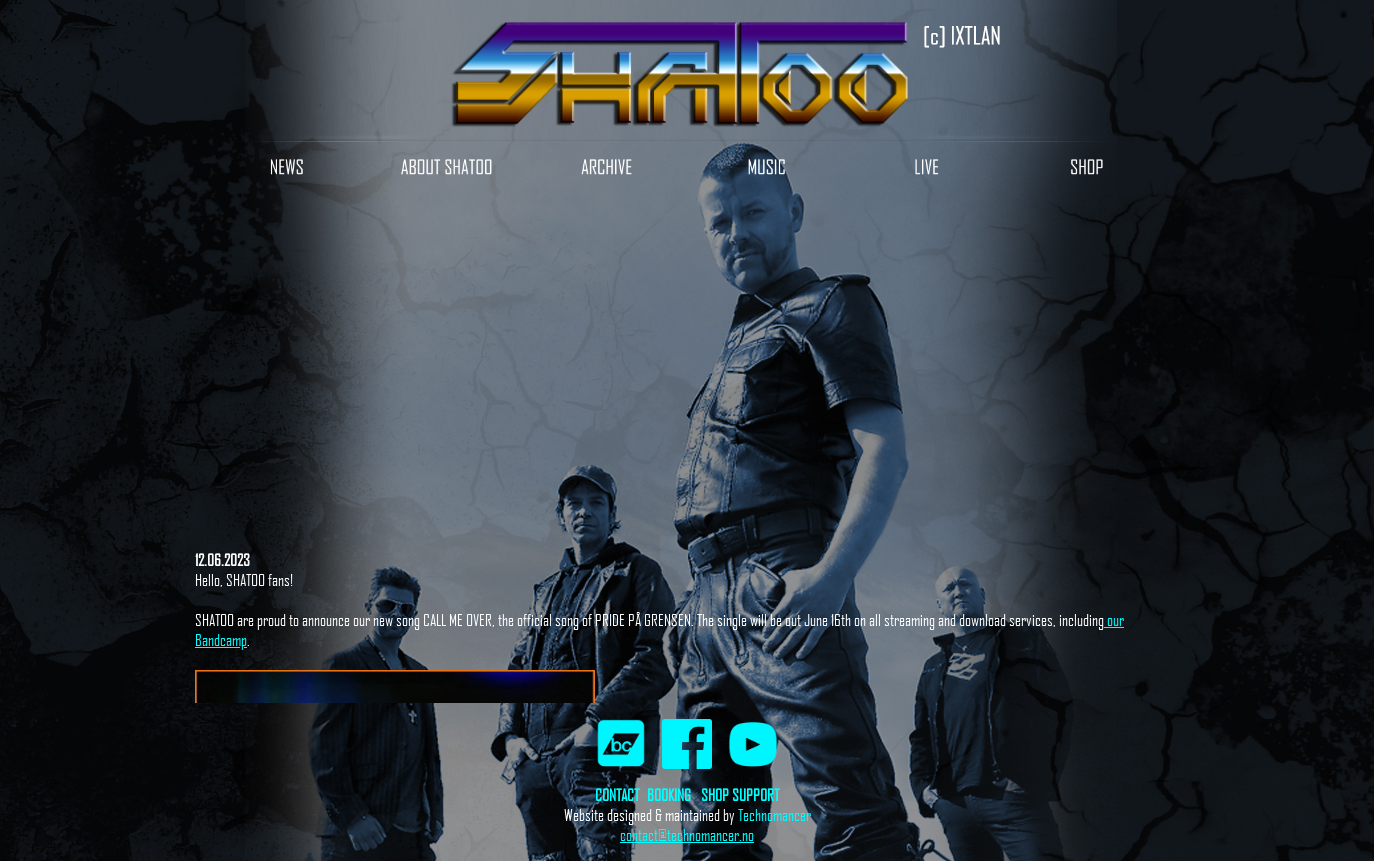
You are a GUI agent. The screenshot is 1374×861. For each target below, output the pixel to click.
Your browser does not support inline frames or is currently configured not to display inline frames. (687, 453)
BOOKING (669, 795)
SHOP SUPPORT (740, 795)
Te (743, 815)
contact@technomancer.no (687, 835)
